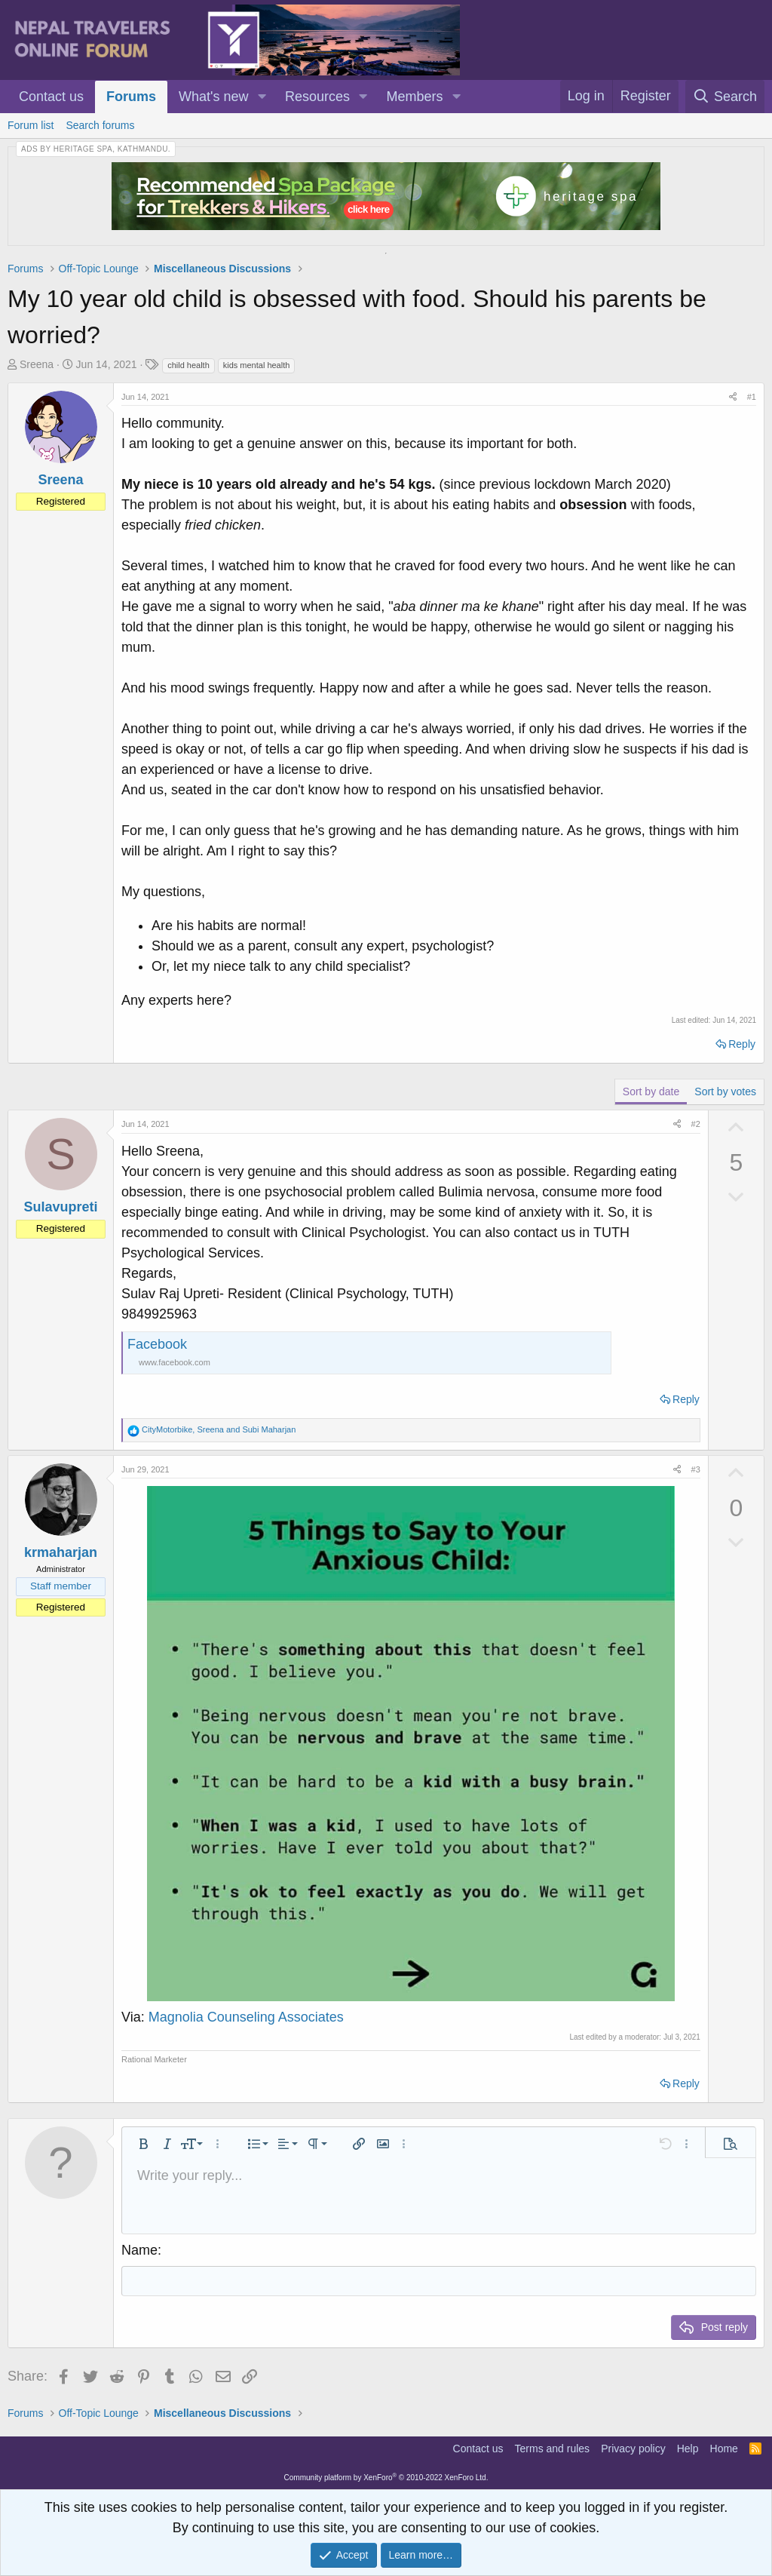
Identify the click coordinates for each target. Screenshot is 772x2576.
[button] (262, 97)
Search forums (100, 125)
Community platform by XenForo (386, 2477)
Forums (131, 96)
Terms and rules (552, 2448)
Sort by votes (725, 1091)
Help (688, 2448)
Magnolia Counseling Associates (246, 2017)
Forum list (31, 125)
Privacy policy (633, 2448)
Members (415, 96)
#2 (695, 1123)
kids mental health (256, 365)
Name (139, 2250)
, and (219, 1429)
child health (188, 365)
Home (724, 2448)
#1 (751, 396)
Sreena (37, 364)
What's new (213, 96)
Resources (317, 96)
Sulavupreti (60, 1206)
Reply (741, 1044)
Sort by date (651, 1091)
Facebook (157, 1344)
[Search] (724, 96)
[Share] (733, 397)
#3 (695, 1469)
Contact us (51, 96)
